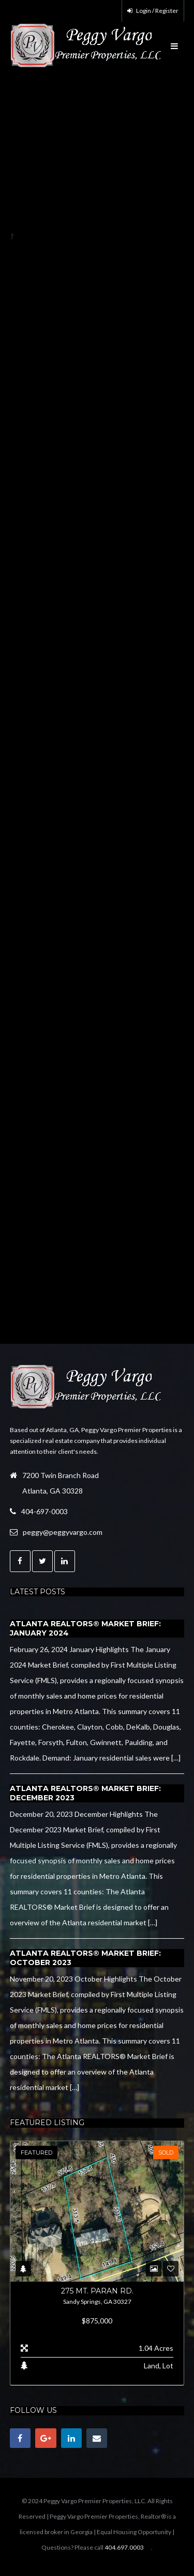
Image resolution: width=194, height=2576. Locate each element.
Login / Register (152, 10)
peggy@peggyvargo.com (62, 1532)
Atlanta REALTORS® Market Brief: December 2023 (85, 1793)
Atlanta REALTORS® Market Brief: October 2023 (85, 1958)
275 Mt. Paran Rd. (97, 2291)
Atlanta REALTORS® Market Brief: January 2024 (85, 1628)
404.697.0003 (124, 2547)
